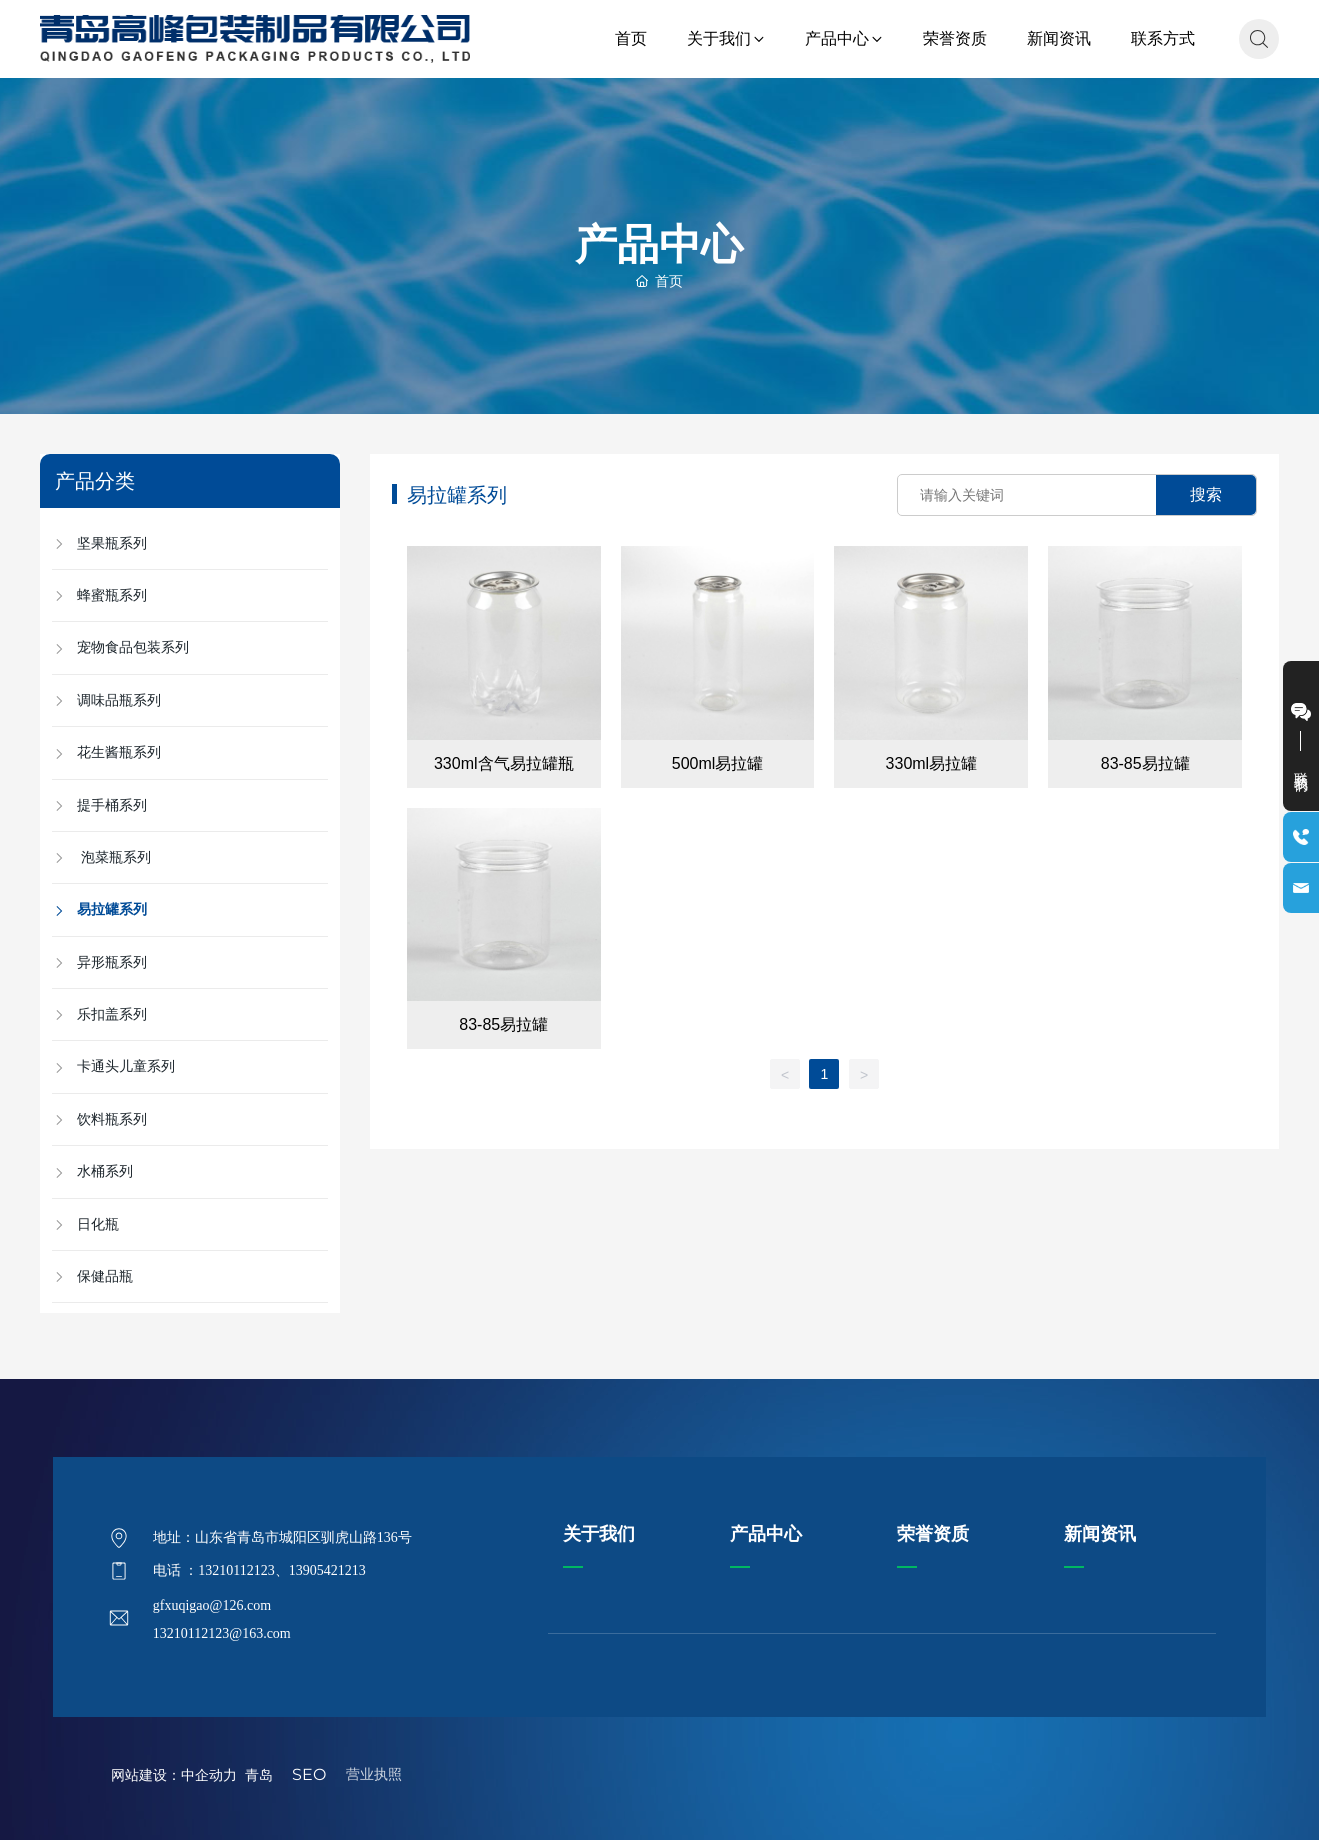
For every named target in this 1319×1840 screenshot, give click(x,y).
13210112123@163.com (222, 1633)
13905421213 (327, 1570)
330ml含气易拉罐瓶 (504, 763)
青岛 (263, 1775)
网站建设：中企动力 (174, 1775)
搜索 (1206, 494)
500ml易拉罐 (718, 763)
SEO (309, 1774)
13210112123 (236, 1570)
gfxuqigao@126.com (212, 1605)
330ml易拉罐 (932, 763)
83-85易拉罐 (1145, 763)
